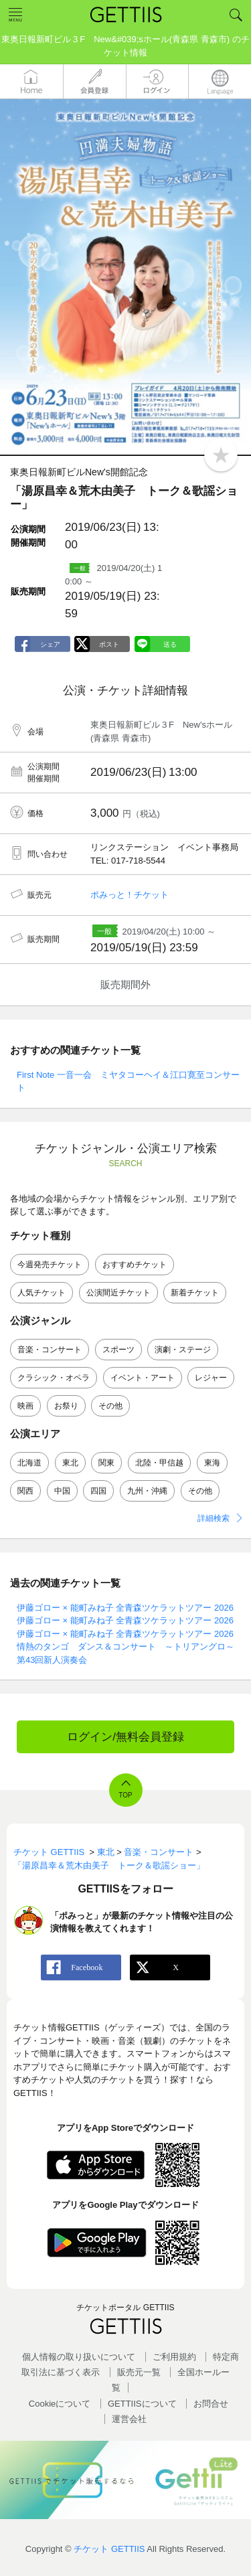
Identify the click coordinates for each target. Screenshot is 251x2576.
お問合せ (210, 2404)
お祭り (66, 1406)
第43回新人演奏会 (52, 1660)
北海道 (29, 1462)
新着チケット (195, 1292)
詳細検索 (213, 1518)
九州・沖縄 (147, 1491)
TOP (125, 1795)
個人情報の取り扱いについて (78, 2357)
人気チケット (41, 1292)
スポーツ (118, 1349)
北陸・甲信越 (159, 1462)
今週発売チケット (49, 1264)
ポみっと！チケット (129, 895)
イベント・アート (142, 1377)
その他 (110, 1406)
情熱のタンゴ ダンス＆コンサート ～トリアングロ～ (125, 1646)
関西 (25, 1491)
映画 (25, 1406)
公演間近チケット (118, 1292)
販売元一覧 (139, 2372)
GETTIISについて (142, 2404)
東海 (212, 1462)
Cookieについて (59, 2404)
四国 (98, 1491)
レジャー (211, 1377)
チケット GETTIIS (109, 2549)
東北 (70, 1462)
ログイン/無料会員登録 (125, 1736)
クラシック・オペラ (53, 1377)
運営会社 (129, 2419)
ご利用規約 (174, 2357)
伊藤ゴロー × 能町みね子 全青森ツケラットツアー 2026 (125, 1608)
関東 (106, 1462)
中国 (62, 1491)
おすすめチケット (134, 1264)
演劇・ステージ (183, 1349)
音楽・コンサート (49, 1349)
